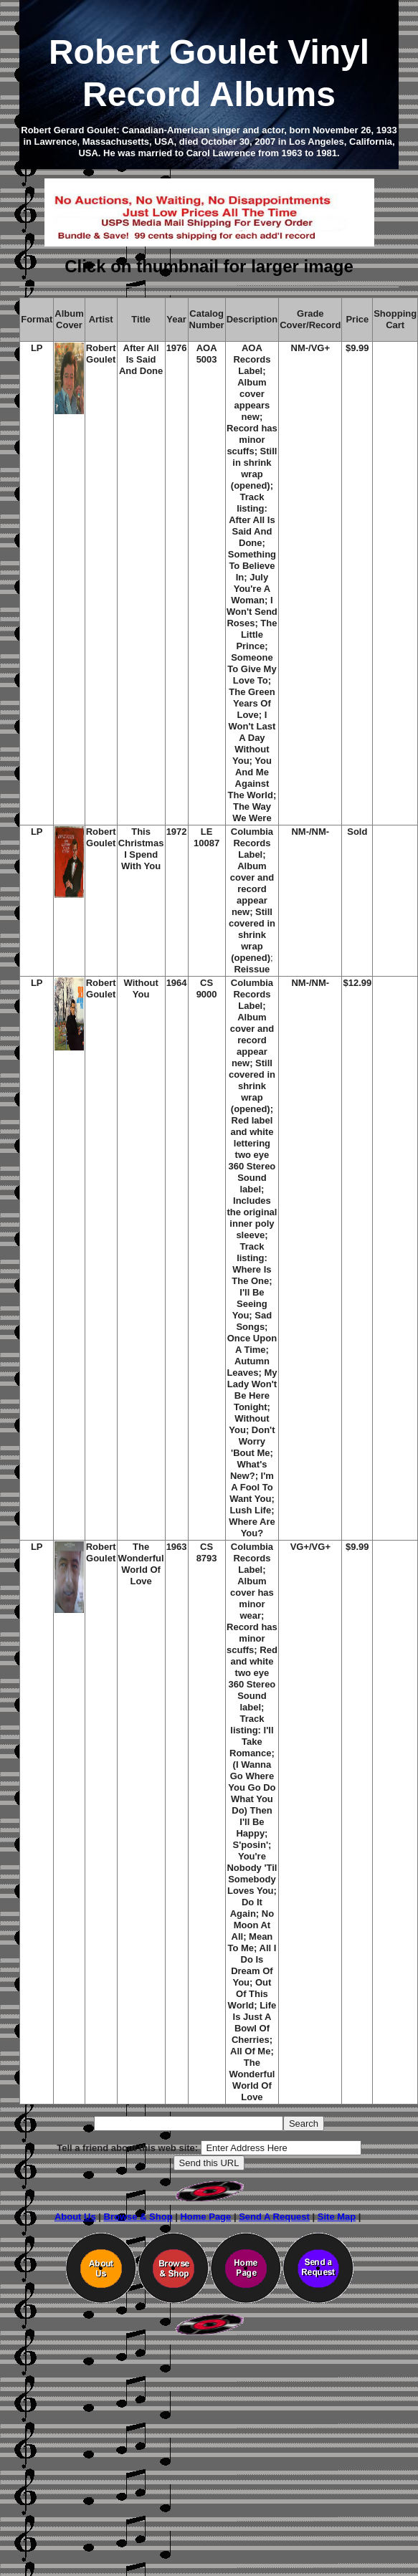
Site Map (337, 2216)
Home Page (205, 2216)
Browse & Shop (138, 2216)
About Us (75, 2216)
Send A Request (274, 2216)
